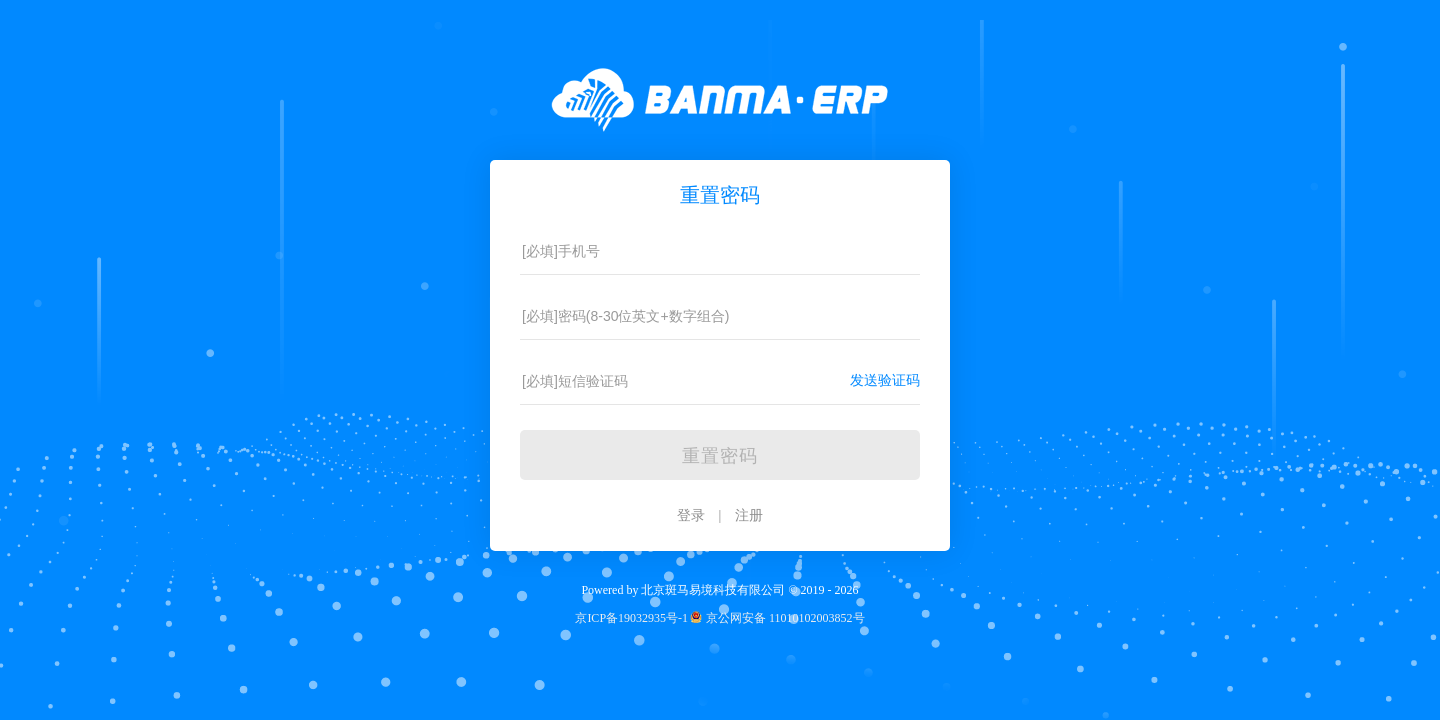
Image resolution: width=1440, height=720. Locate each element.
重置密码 (720, 456)
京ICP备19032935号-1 (631, 618)
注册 (749, 515)
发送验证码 (885, 380)
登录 (691, 515)
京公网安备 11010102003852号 (776, 618)
